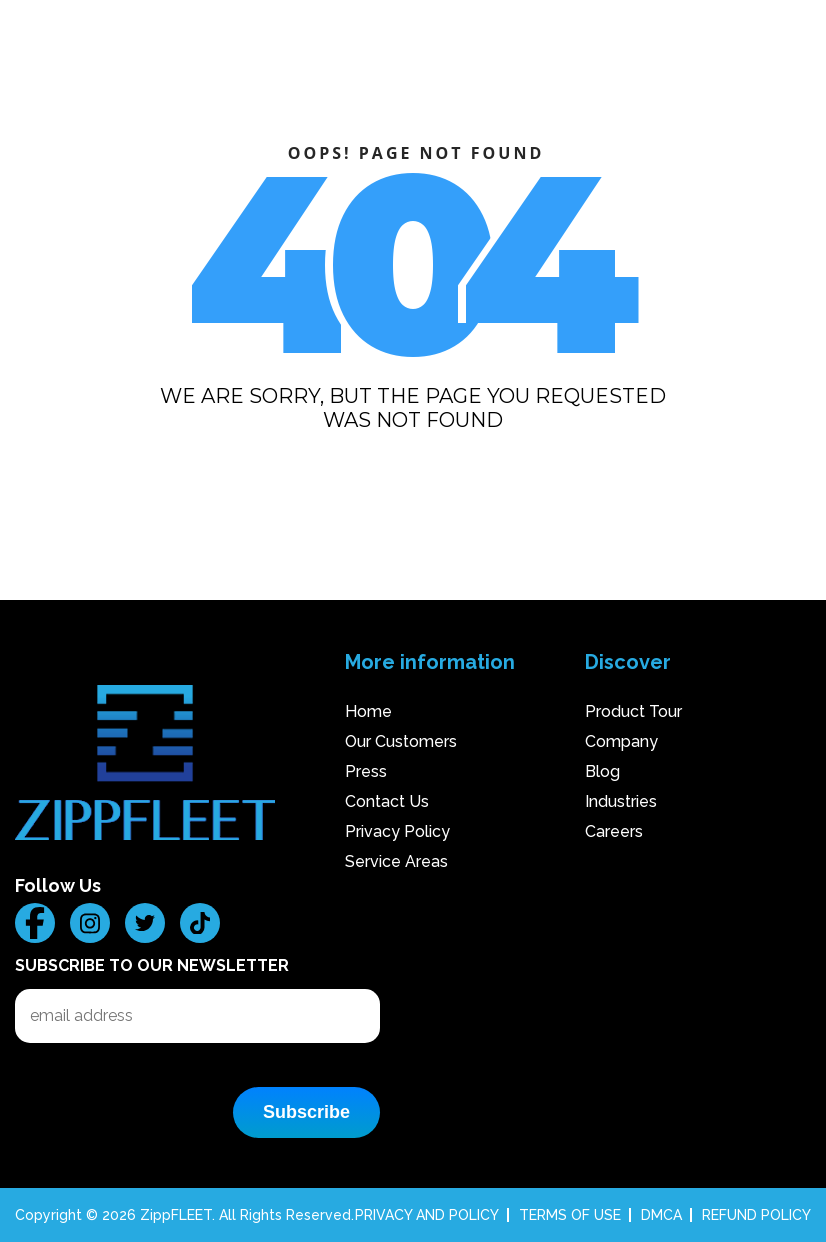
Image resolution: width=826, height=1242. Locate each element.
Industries (621, 801)
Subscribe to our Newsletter (152, 965)
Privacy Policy (397, 831)
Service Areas (396, 861)
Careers (614, 831)
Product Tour (633, 711)
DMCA (661, 1215)
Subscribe (306, 1112)
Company (621, 741)
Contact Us (387, 801)
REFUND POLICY (756, 1215)
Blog (602, 771)
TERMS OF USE (570, 1215)
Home (368, 711)
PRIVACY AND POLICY (427, 1215)
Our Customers (401, 741)
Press (366, 771)
